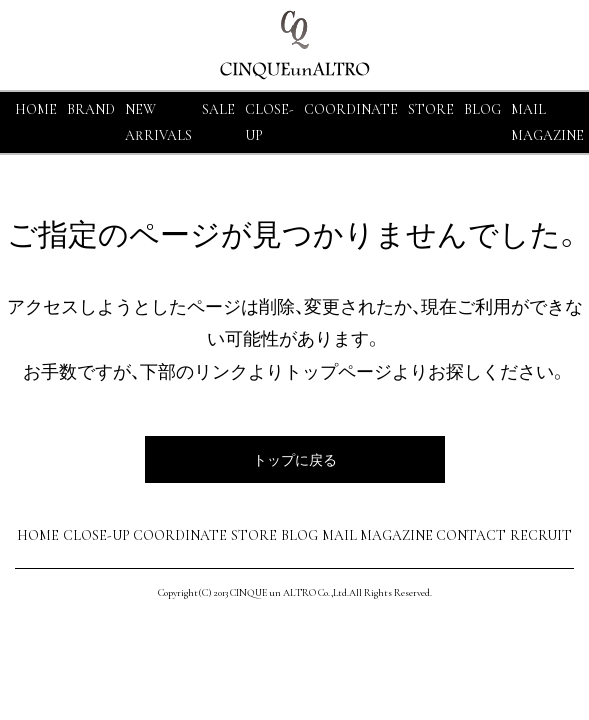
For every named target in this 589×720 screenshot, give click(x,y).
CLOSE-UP (96, 535)
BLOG (299, 535)
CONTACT (471, 535)
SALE (218, 109)
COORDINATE (351, 109)
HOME (36, 109)
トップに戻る (295, 459)
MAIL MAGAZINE (377, 535)
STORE (431, 109)
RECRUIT (541, 535)
